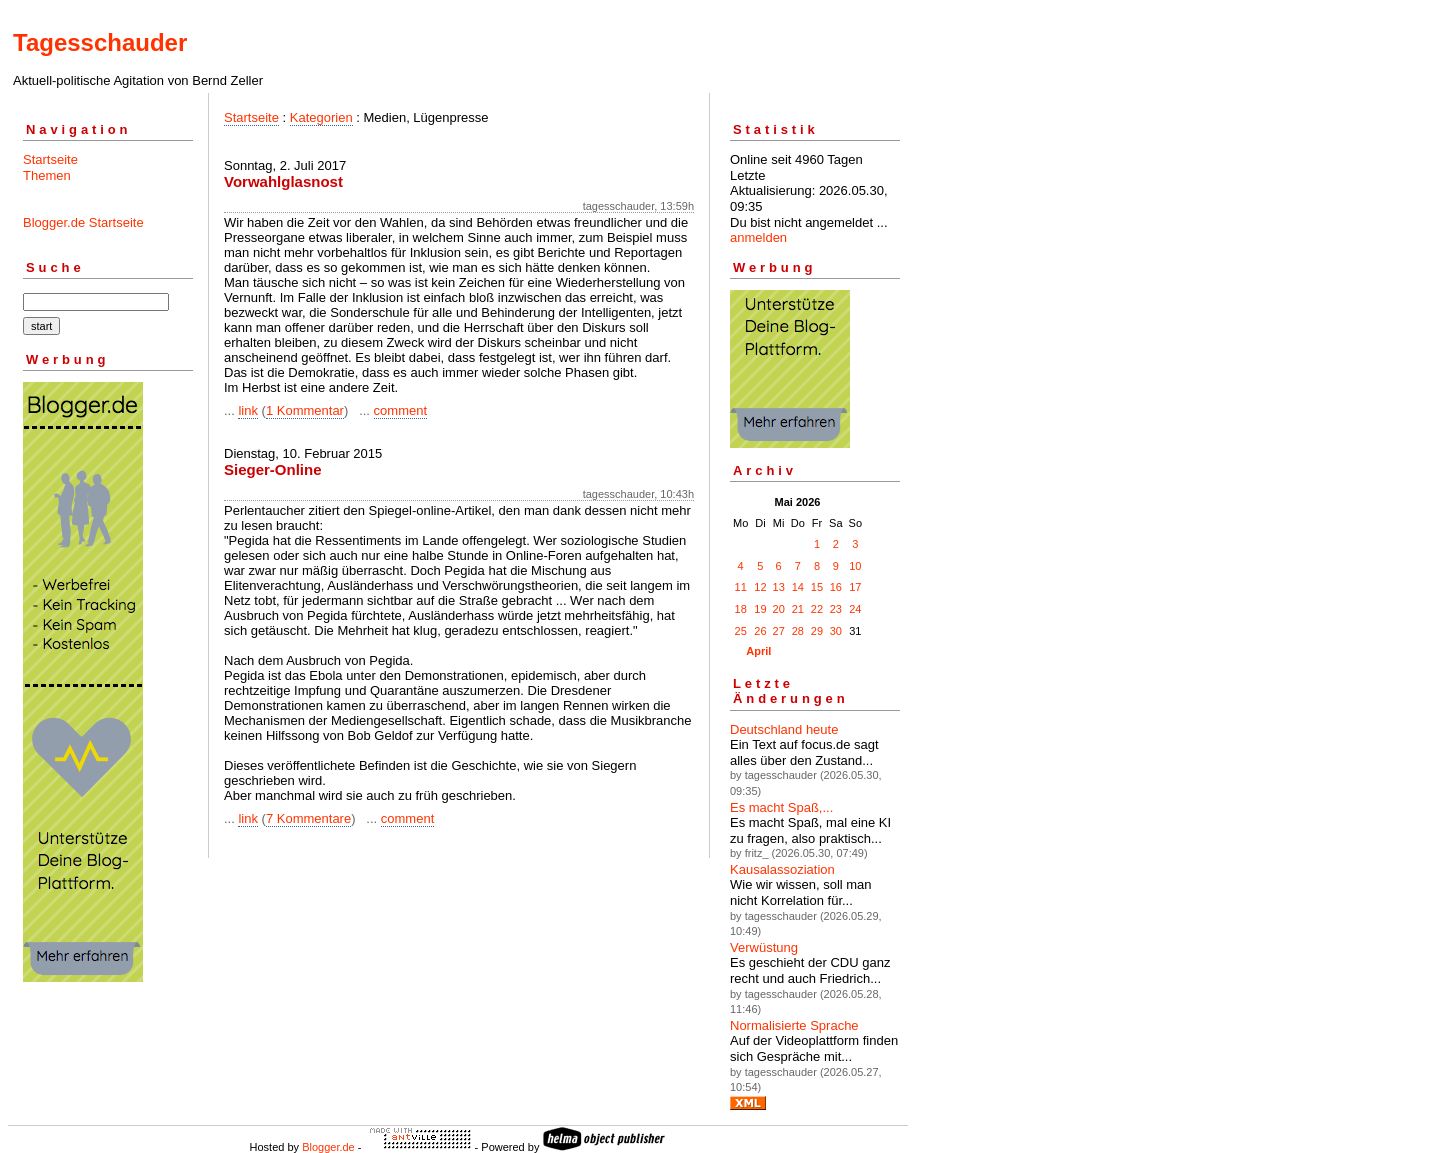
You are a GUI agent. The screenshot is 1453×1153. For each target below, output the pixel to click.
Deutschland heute (784, 729)
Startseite (50, 159)
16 (836, 587)
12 (760, 587)
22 (817, 609)
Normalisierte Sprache (794, 1025)
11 (741, 587)
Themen (47, 175)
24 (855, 609)
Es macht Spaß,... (781, 807)
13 (779, 587)
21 (798, 609)
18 (741, 609)
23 (836, 609)
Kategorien (321, 117)
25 (741, 631)
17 (855, 587)
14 (798, 587)
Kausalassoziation (782, 869)
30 (836, 631)
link (248, 410)
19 (760, 609)
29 (817, 631)
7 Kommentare (308, 818)
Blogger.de (328, 1147)
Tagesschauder (100, 42)
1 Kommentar (305, 410)
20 (779, 609)
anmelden (758, 237)
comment (400, 410)
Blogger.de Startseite (83, 222)
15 (817, 587)
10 (855, 566)
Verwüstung (764, 947)
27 (779, 631)
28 (798, 631)
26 (760, 631)
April (758, 651)
